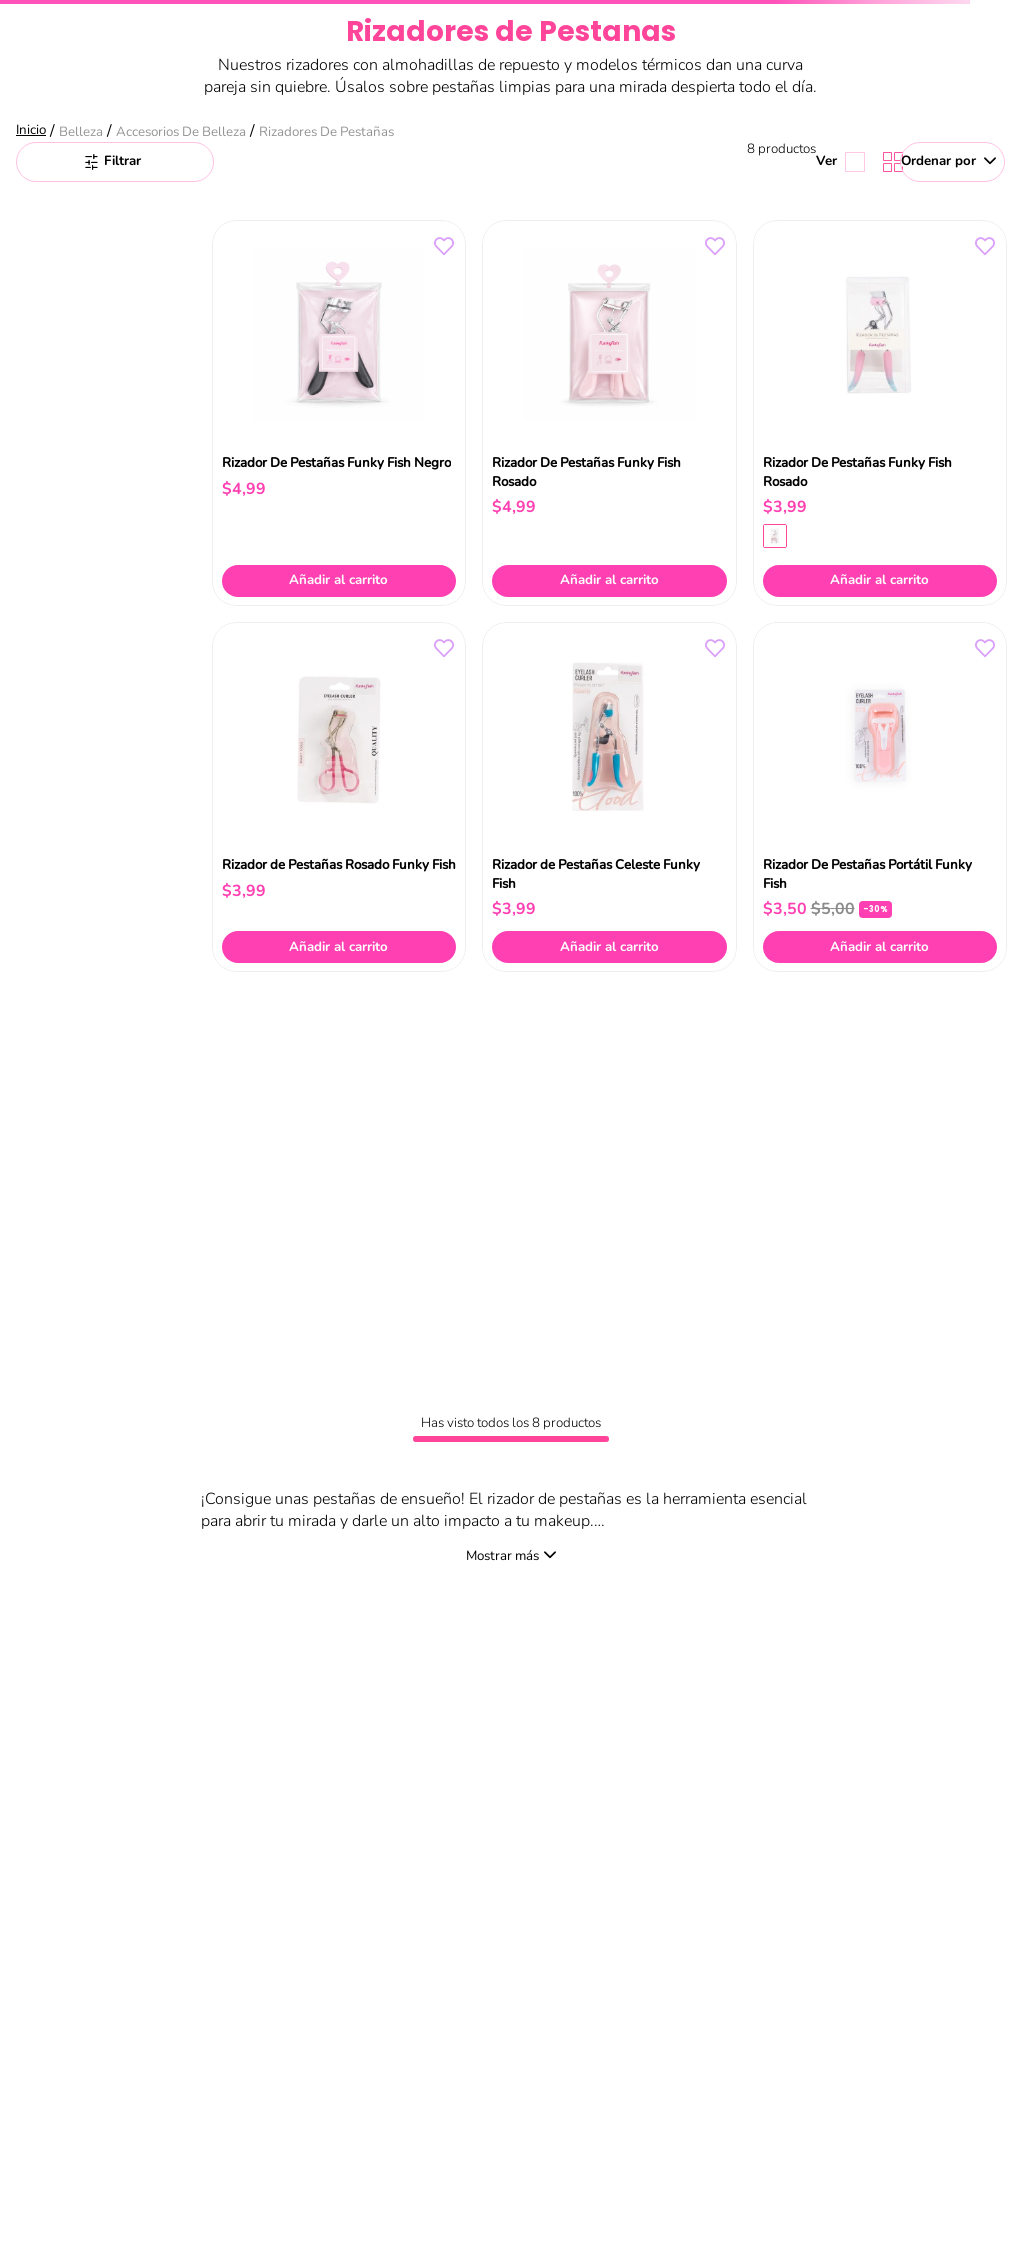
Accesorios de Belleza (181, 132)
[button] (775, 536)
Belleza (81, 132)
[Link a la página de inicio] (33, 131)
